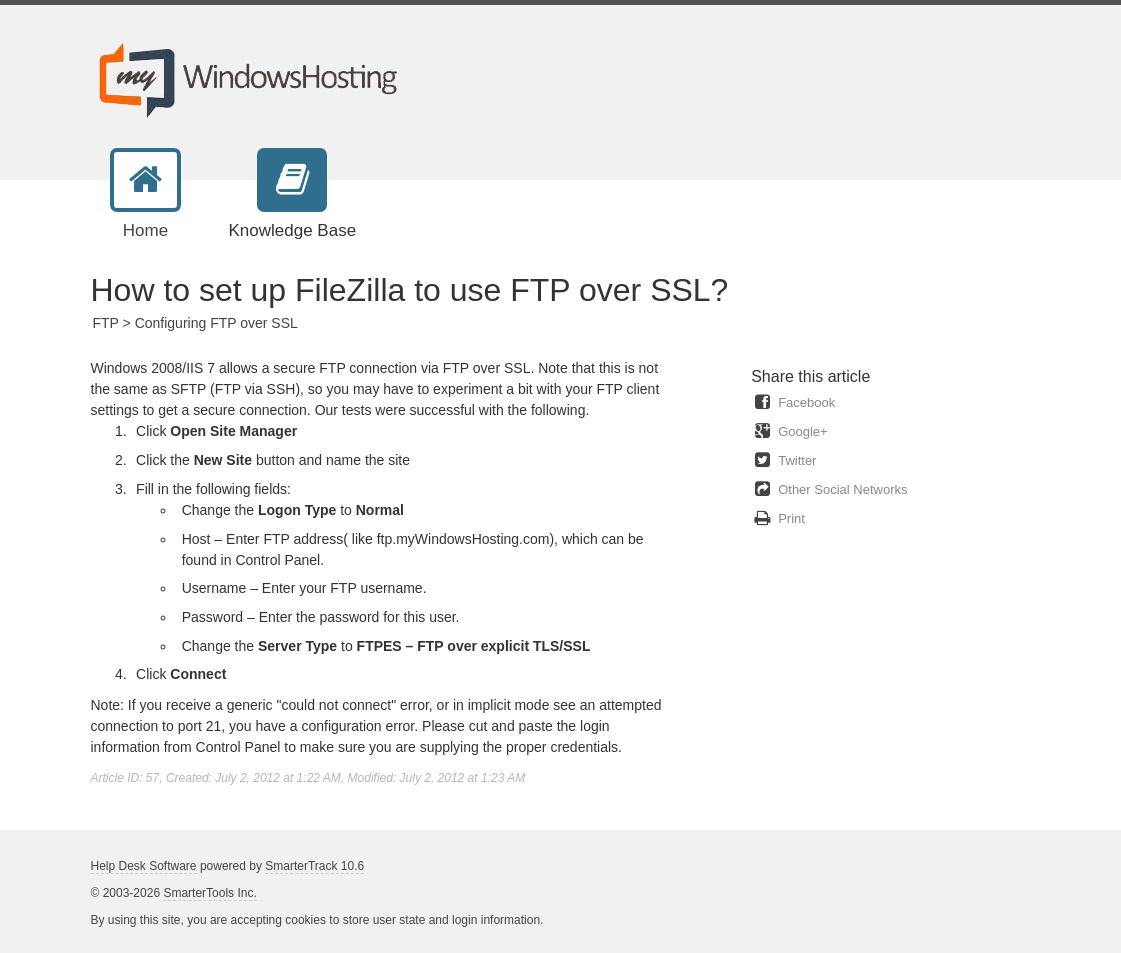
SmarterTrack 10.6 (314, 866)
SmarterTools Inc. (209, 893)
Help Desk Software (144, 866)
